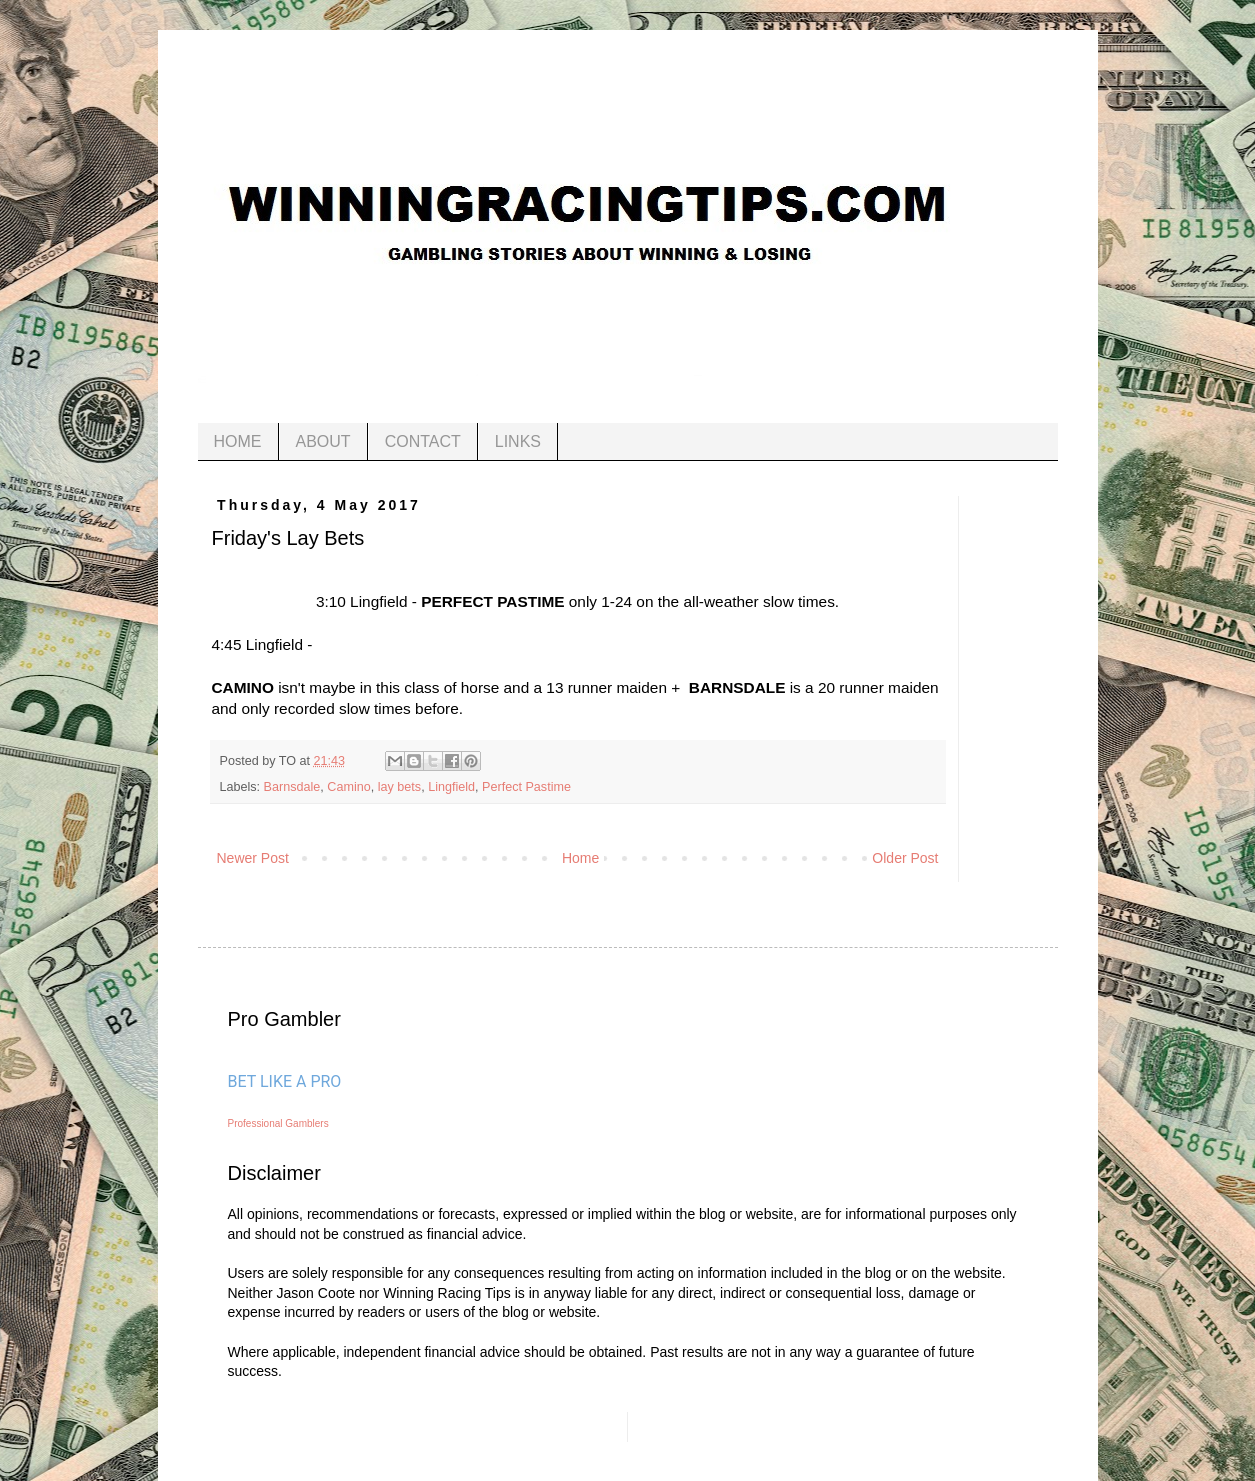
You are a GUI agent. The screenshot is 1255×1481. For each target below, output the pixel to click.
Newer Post (253, 858)
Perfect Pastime (526, 787)
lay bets (399, 787)
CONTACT (423, 441)
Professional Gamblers (278, 1123)
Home (580, 858)
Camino (348, 787)
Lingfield (451, 787)
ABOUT (323, 441)
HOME (238, 441)
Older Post (905, 858)
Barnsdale (292, 787)
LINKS (518, 441)
